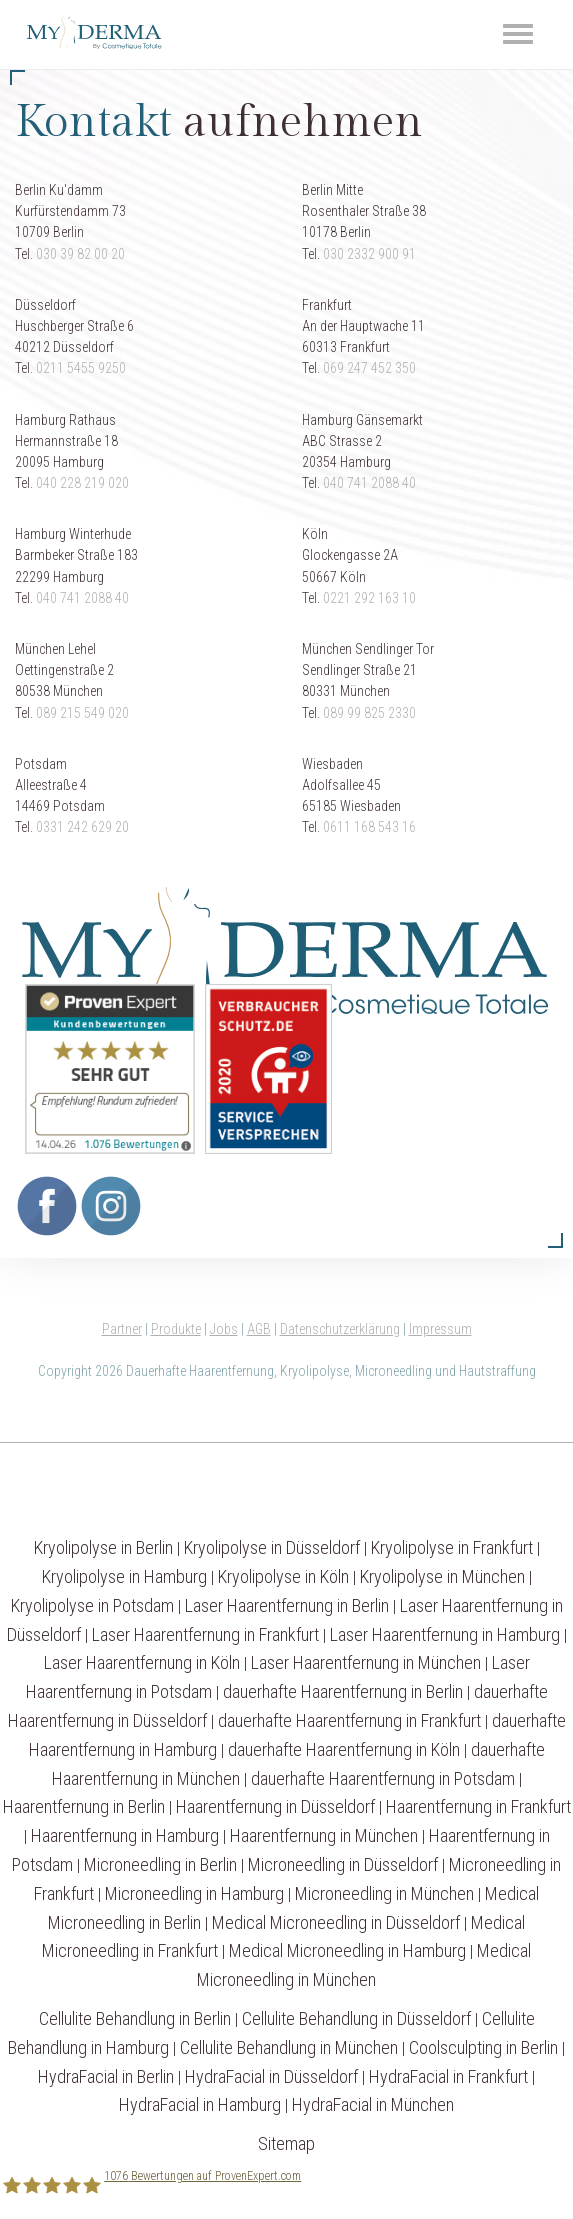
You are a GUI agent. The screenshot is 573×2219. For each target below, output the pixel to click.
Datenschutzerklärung (340, 1329)
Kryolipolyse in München (442, 1576)
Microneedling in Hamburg (194, 1893)
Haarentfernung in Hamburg (125, 1835)
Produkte (176, 1329)
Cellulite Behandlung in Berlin (135, 2018)
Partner (122, 1329)
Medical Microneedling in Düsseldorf (336, 1922)
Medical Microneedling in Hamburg (347, 1950)
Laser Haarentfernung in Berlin (287, 1605)
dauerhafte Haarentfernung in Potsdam (383, 1778)
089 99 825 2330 (369, 713)
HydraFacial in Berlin (106, 2076)
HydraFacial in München (373, 2104)
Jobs (224, 1329)
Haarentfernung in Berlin (84, 1806)
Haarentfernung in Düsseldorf (275, 1806)
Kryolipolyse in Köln (283, 1576)
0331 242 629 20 (82, 827)
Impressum (440, 1329)
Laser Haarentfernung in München (366, 1662)
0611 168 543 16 (369, 827)
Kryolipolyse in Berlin (103, 1547)
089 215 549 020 (82, 713)
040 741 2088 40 (369, 483)
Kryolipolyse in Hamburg (124, 1576)
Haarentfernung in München (324, 1835)
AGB (259, 1329)
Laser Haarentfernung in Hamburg (445, 1634)
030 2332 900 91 (369, 254)
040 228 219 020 (82, 483)
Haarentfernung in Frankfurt (478, 1806)
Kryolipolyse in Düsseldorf (272, 1547)
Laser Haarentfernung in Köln (142, 1662)
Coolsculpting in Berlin (483, 2047)
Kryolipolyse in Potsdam (92, 1605)
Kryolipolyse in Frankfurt (452, 1547)
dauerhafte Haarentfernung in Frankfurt (349, 1720)
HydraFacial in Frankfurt (448, 2076)
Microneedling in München (384, 1893)
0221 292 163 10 (369, 598)
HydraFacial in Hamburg (200, 2104)
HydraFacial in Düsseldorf (271, 2076)
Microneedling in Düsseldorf (343, 1864)
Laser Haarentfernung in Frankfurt (205, 1634)
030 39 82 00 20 (80, 254)
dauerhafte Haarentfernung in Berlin (343, 1691)
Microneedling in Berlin (160, 1864)
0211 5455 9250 (81, 368)
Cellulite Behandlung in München (289, 2047)
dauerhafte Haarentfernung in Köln (344, 1749)
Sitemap (286, 2143)
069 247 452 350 (369, 368)
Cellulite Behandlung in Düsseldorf (356, 2018)
